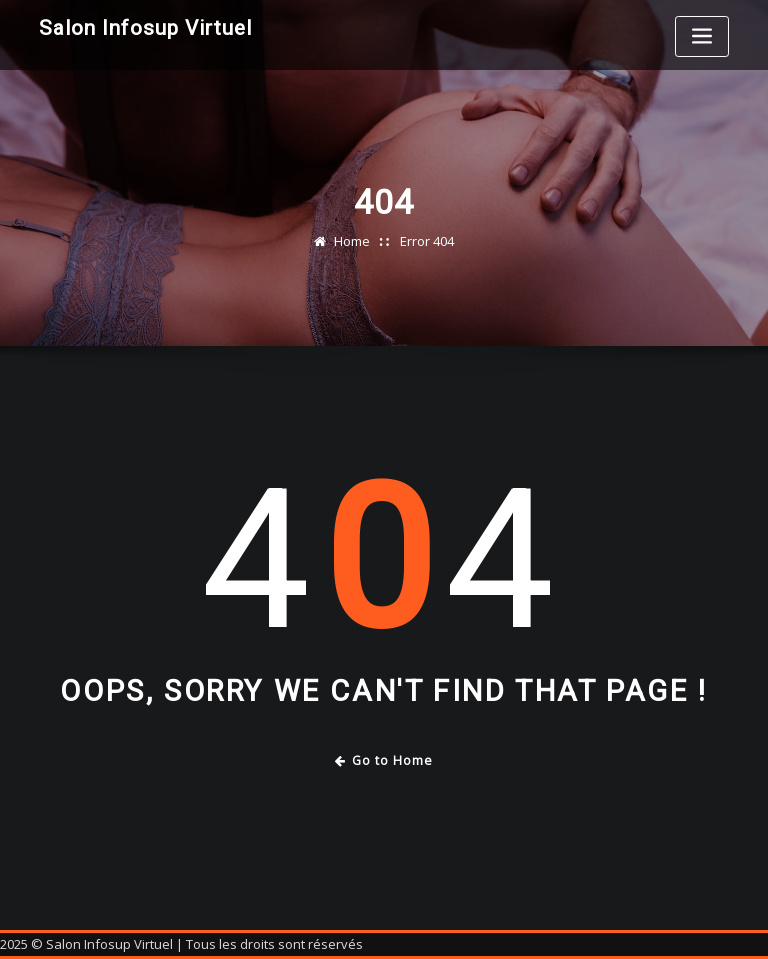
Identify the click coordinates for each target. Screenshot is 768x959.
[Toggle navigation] (702, 36)
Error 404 (427, 241)
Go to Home (384, 760)
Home (352, 241)
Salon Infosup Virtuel (145, 28)
